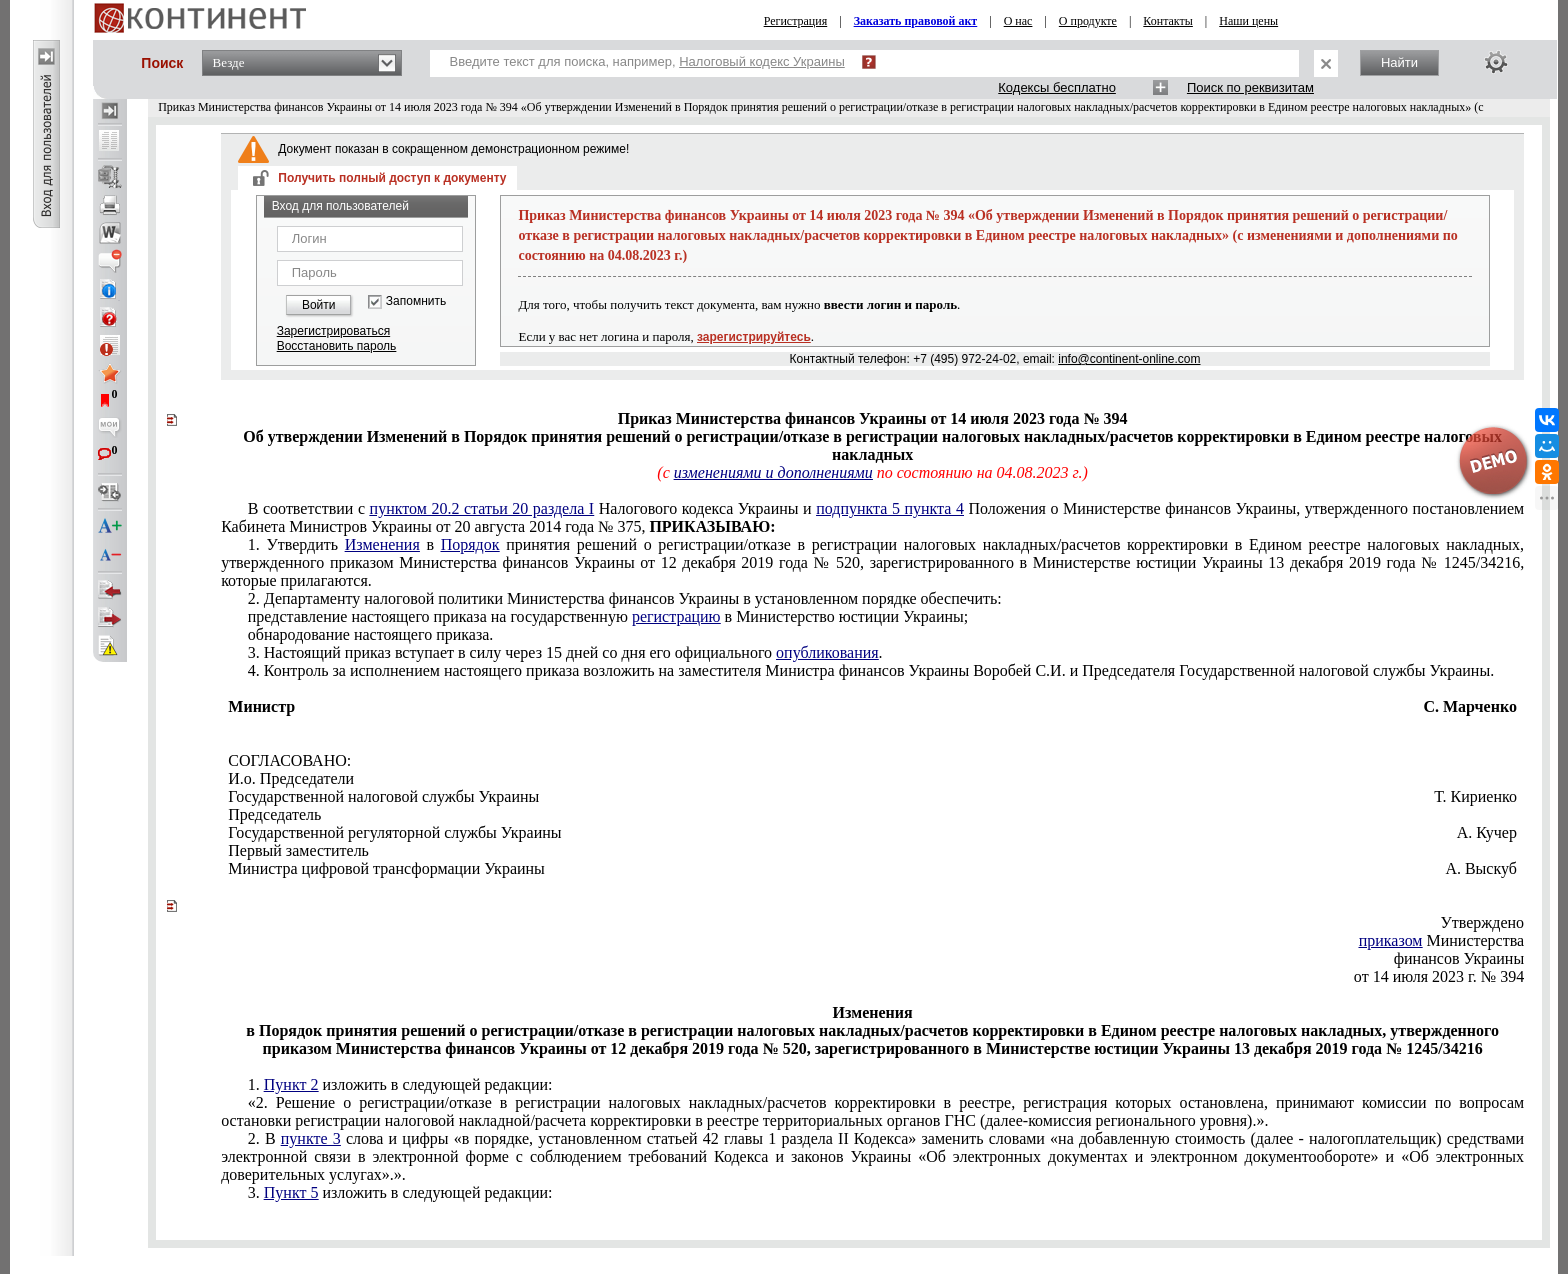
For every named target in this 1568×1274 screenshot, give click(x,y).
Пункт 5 (291, 1192)
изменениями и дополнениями (773, 472)
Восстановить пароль (337, 346)
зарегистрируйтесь (754, 337)
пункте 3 (311, 1138)
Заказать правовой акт (916, 21)
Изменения (382, 544)
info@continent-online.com (1129, 359)
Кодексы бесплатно (1057, 87)
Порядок (470, 544)
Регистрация (796, 21)
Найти (1399, 62)
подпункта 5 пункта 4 (890, 508)
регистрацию (676, 616)
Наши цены (1248, 21)
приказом (1391, 940)
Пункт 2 (291, 1084)
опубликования (827, 652)
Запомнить (416, 301)
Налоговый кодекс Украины (762, 61)
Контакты (1168, 21)
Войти (319, 305)
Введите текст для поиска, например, (647, 61)
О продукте (1088, 21)
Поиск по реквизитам (1250, 87)
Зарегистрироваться (333, 331)
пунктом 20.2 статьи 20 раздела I (482, 508)
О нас (1018, 21)
